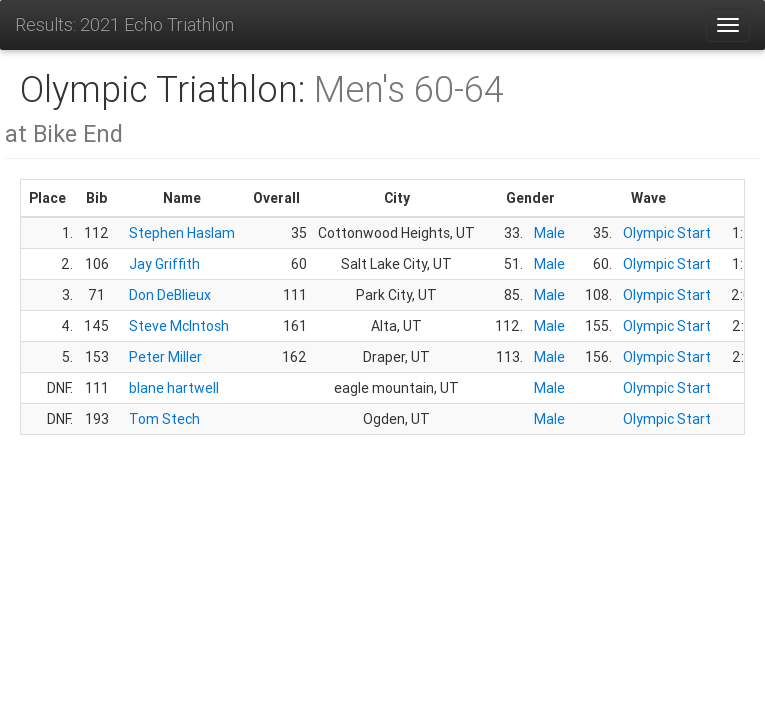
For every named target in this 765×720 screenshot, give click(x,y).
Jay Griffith (164, 264)
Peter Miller (165, 357)
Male (549, 233)
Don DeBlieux (170, 295)
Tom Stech (164, 419)
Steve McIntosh (179, 326)
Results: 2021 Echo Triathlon (124, 24)
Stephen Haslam (182, 233)
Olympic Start (667, 233)
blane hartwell (174, 388)
